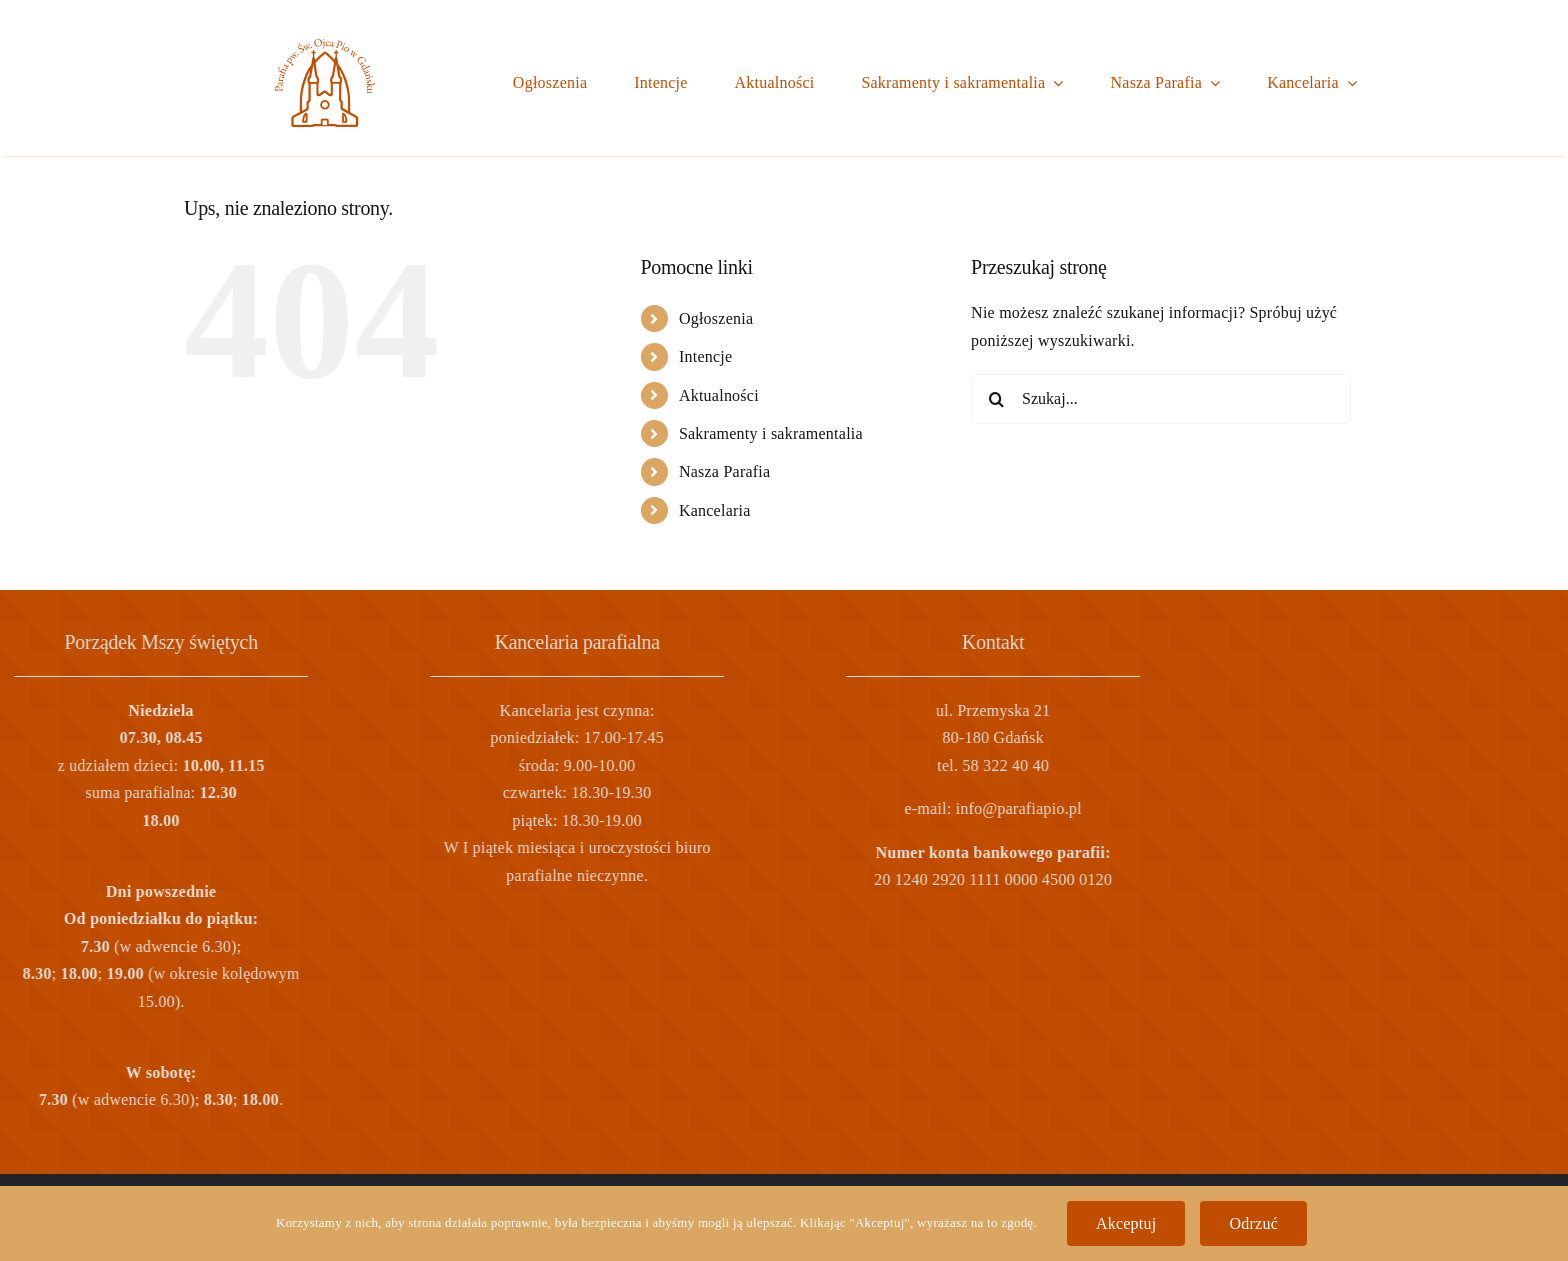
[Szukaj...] (1161, 399)
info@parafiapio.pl (695, 808)
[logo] (325, 46)
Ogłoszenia (716, 318)
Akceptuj (1126, 1223)
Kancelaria (715, 510)
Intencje (705, 356)
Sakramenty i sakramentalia (771, 433)
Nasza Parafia (725, 471)
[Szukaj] (996, 399)
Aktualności (719, 395)
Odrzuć (1253, 1223)
